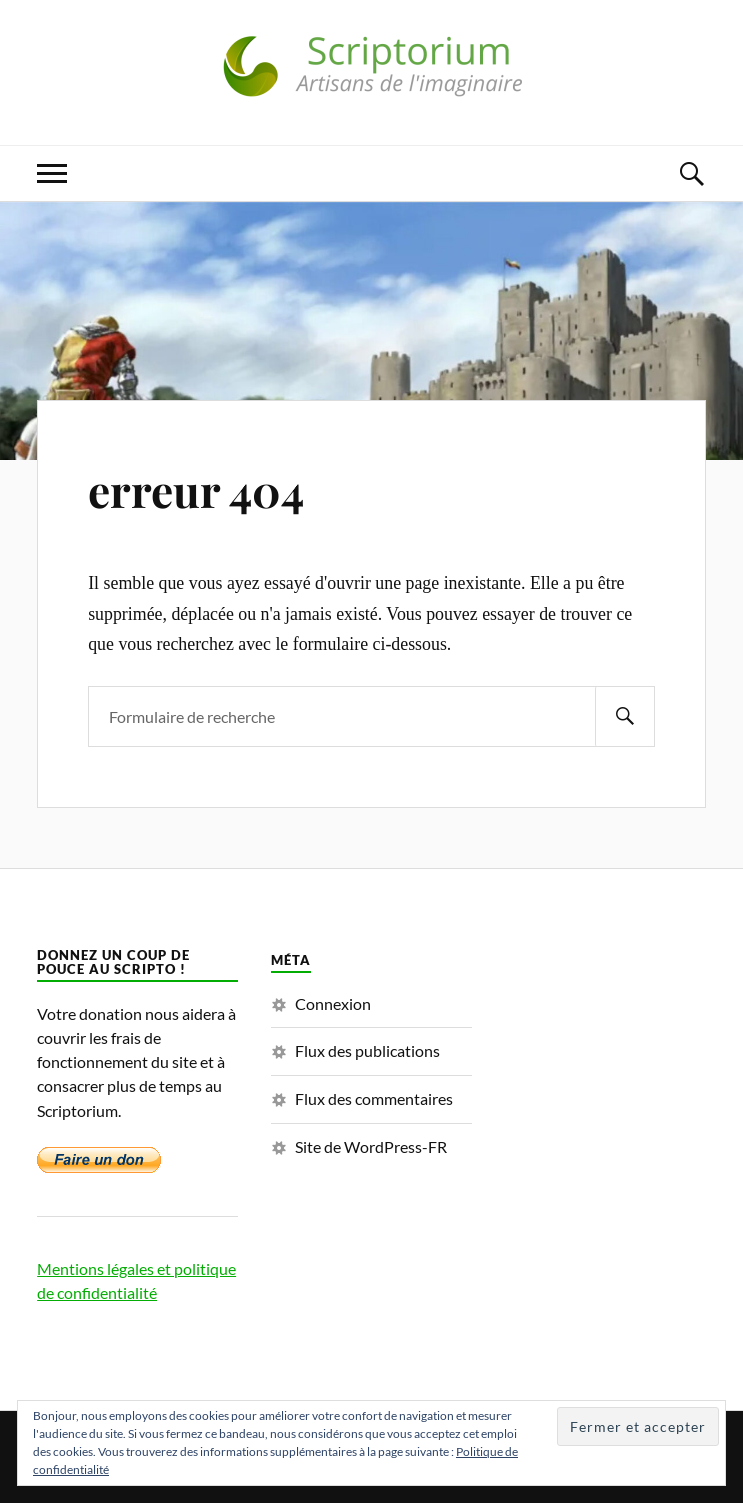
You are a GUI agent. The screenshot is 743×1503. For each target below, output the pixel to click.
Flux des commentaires (374, 1098)
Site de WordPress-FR (371, 1146)
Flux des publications (367, 1050)
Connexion (333, 1003)
